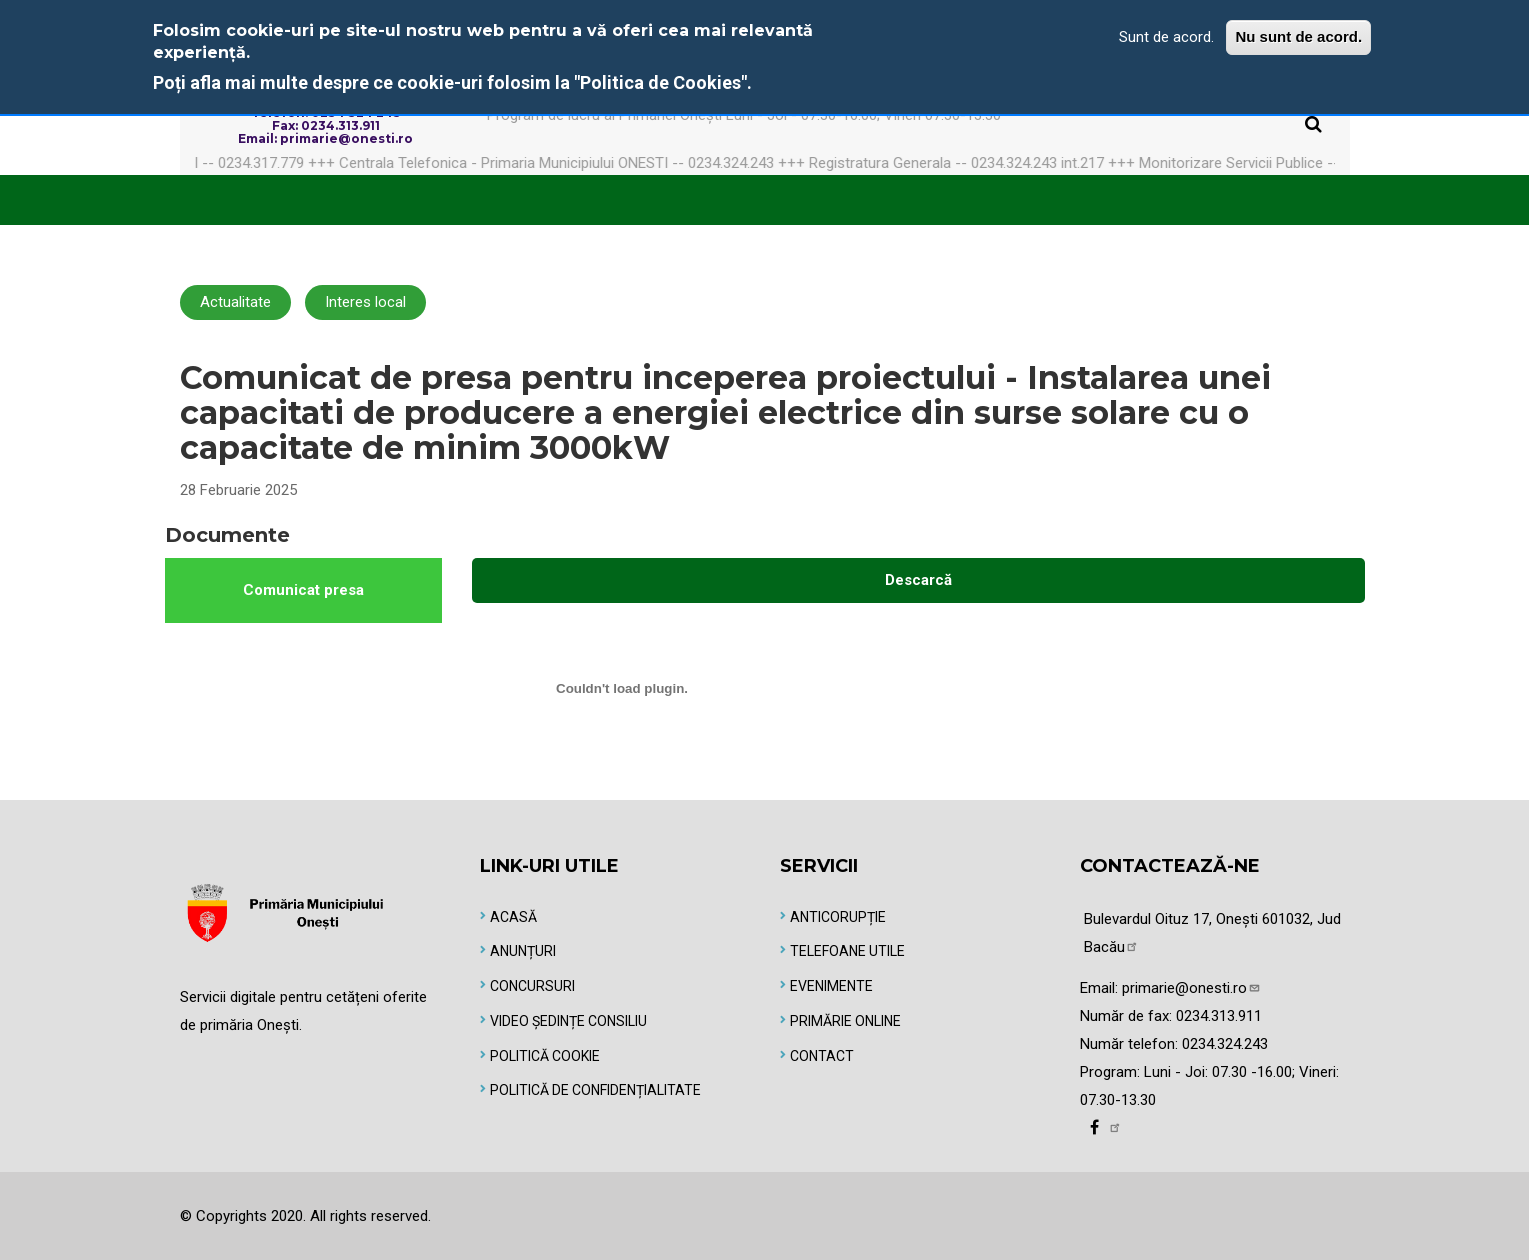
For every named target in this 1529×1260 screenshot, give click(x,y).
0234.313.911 (1219, 1016)
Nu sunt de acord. (1298, 36)
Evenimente (831, 986)
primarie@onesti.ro (1191, 988)
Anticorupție (838, 917)
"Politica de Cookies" (660, 82)
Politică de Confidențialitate (595, 1090)
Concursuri (532, 986)
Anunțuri (523, 951)
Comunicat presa (303, 590)
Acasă (513, 917)
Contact (822, 1056)
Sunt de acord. (1166, 37)
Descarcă (918, 580)
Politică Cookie (545, 1056)
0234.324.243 (1225, 1044)
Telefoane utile (847, 951)
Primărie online (845, 1021)
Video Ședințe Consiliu (568, 1021)
